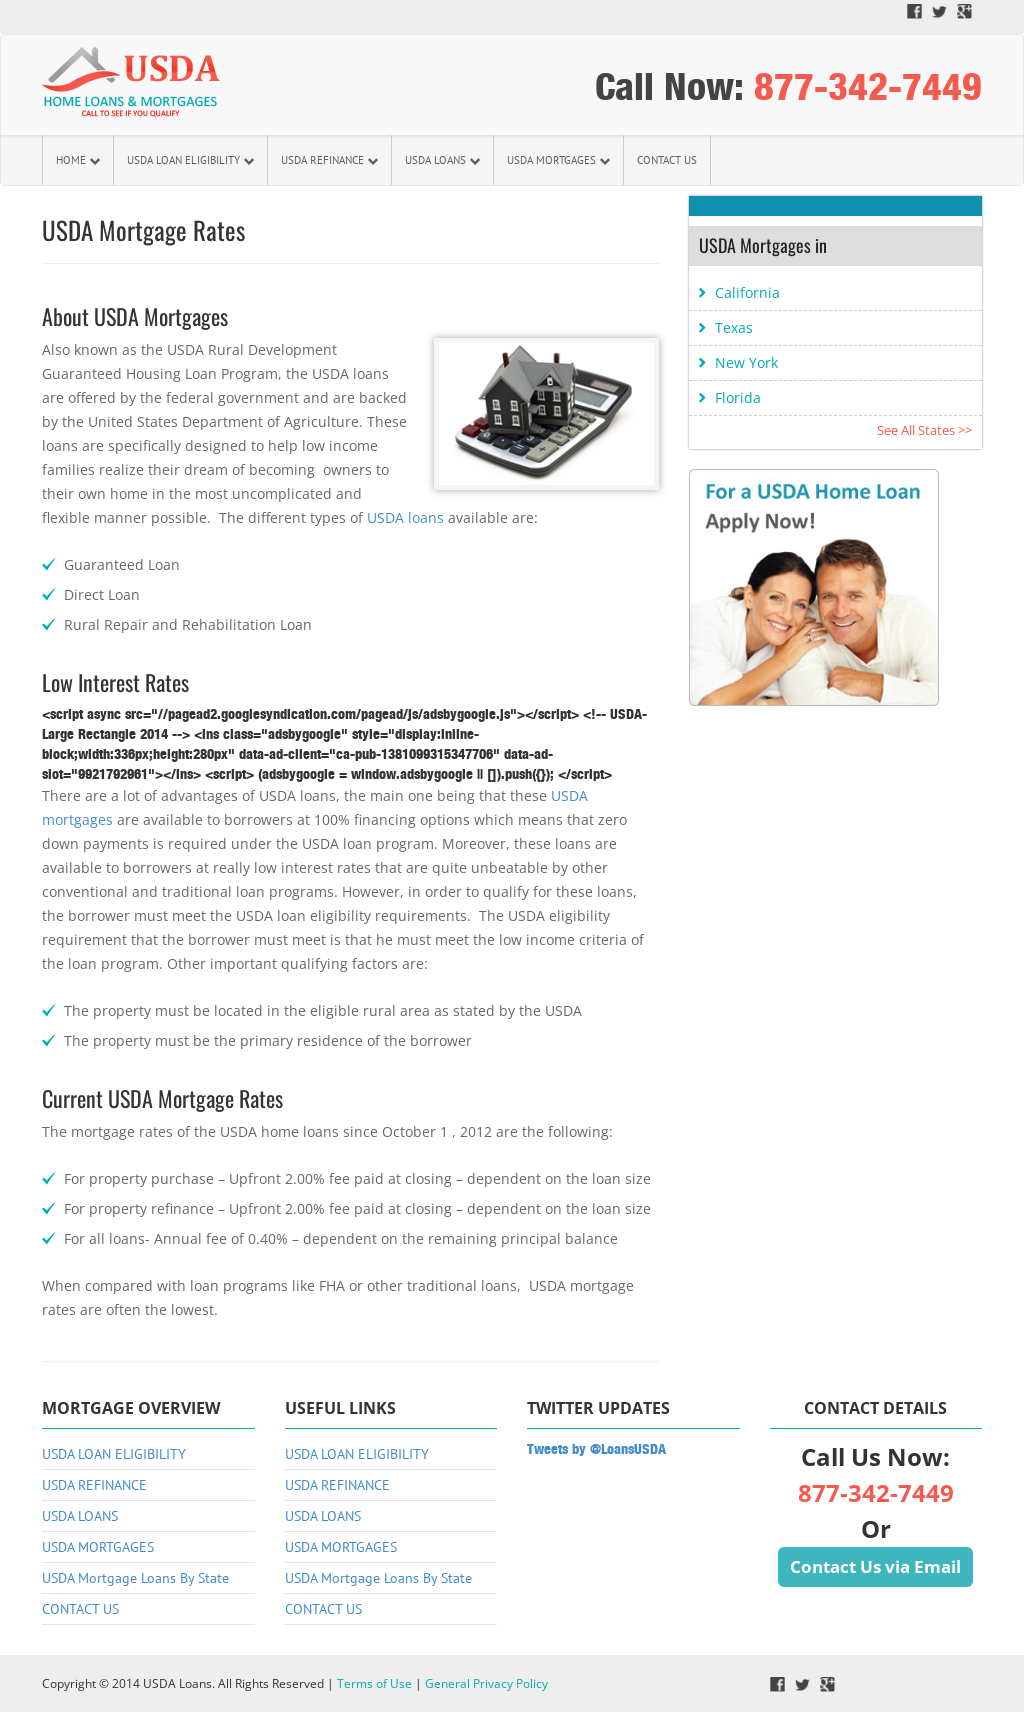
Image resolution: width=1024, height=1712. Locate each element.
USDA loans (405, 517)
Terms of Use (374, 1683)
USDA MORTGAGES (558, 160)
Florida (738, 397)
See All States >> (924, 430)
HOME (78, 160)
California (747, 292)
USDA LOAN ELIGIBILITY (190, 160)
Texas (734, 327)
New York (746, 362)
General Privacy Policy (486, 1683)
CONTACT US (667, 160)
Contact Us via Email (875, 1566)
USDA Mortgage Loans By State (135, 1578)
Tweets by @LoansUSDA (596, 1449)
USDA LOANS (442, 160)
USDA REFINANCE (329, 160)
